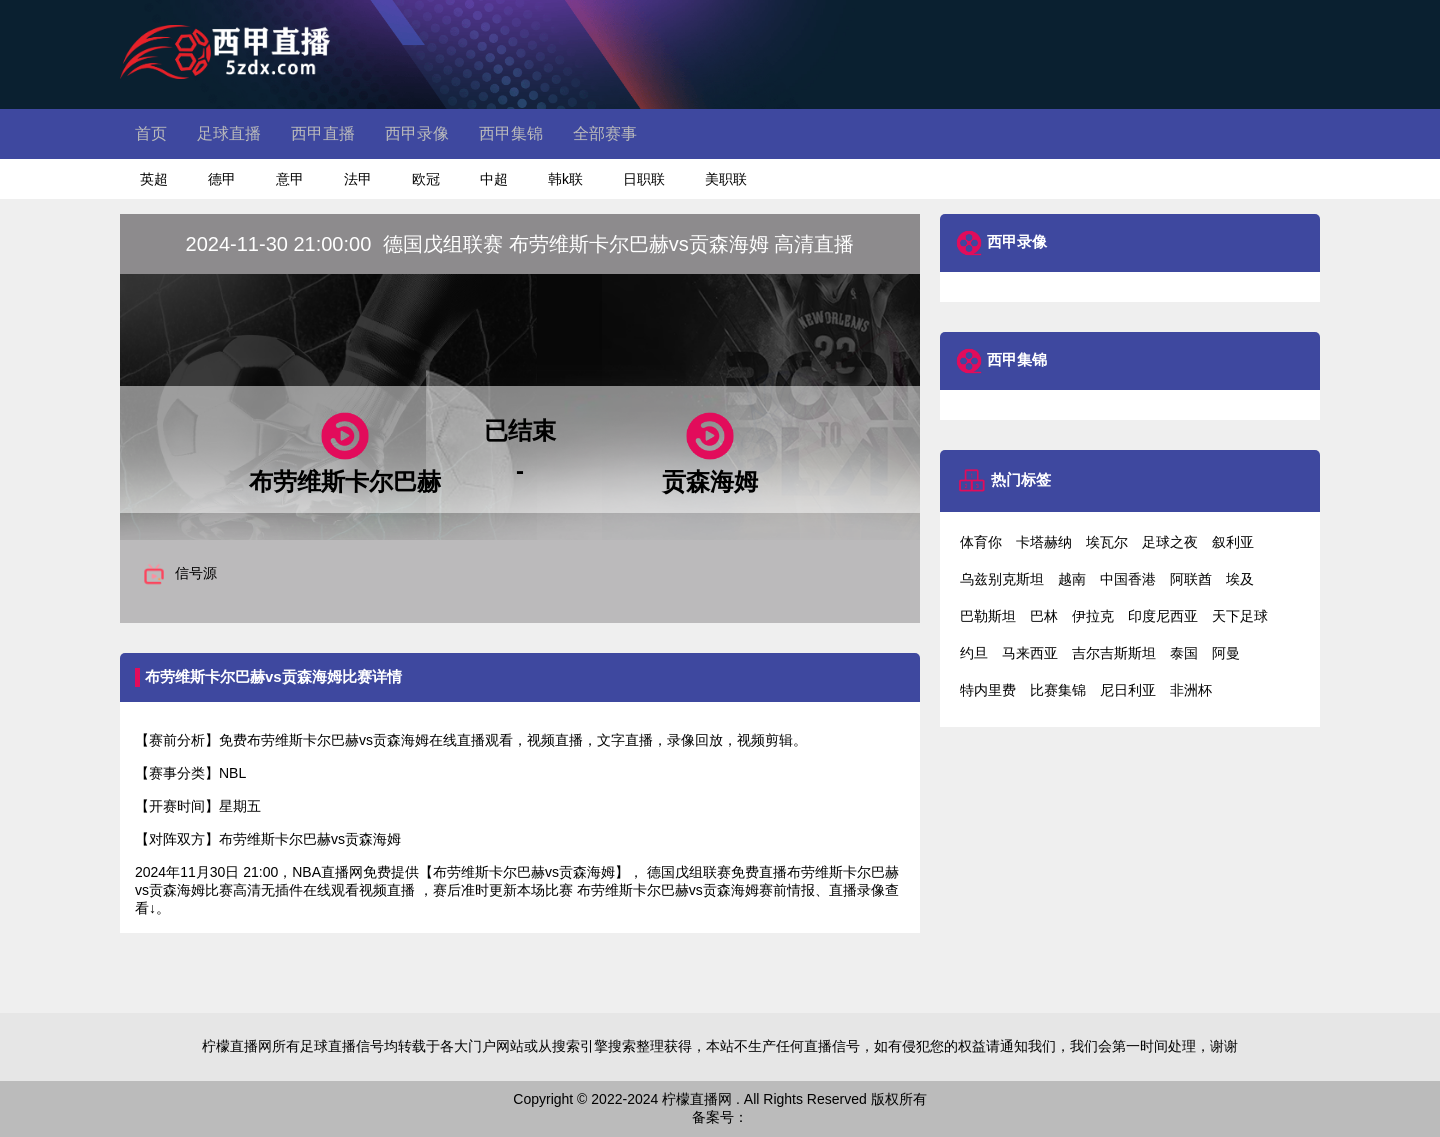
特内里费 (988, 690)
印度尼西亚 (1163, 616)
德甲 (222, 179)
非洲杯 (1191, 690)
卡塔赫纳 (1044, 542)
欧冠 (426, 179)
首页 (151, 133)
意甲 (290, 179)
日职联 (644, 179)
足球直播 (229, 133)
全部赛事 (605, 133)
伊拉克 (1093, 616)
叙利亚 (1233, 542)
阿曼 (1226, 653)
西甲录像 (417, 133)
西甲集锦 (511, 133)
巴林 (1044, 616)
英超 (154, 179)
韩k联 (565, 179)
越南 (1072, 579)
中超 (494, 179)
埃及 (1240, 579)
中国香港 (1128, 579)
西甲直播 (323, 133)
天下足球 (1240, 616)
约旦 (974, 653)
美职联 (726, 179)
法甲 (358, 179)
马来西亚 (1030, 653)
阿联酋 (1191, 579)
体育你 (981, 542)
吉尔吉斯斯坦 (1114, 653)
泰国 (1184, 653)
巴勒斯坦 (988, 616)
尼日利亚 (1128, 690)
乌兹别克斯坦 (1002, 579)
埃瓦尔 (1107, 542)
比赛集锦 (1058, 690)
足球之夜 (1170, 542)
